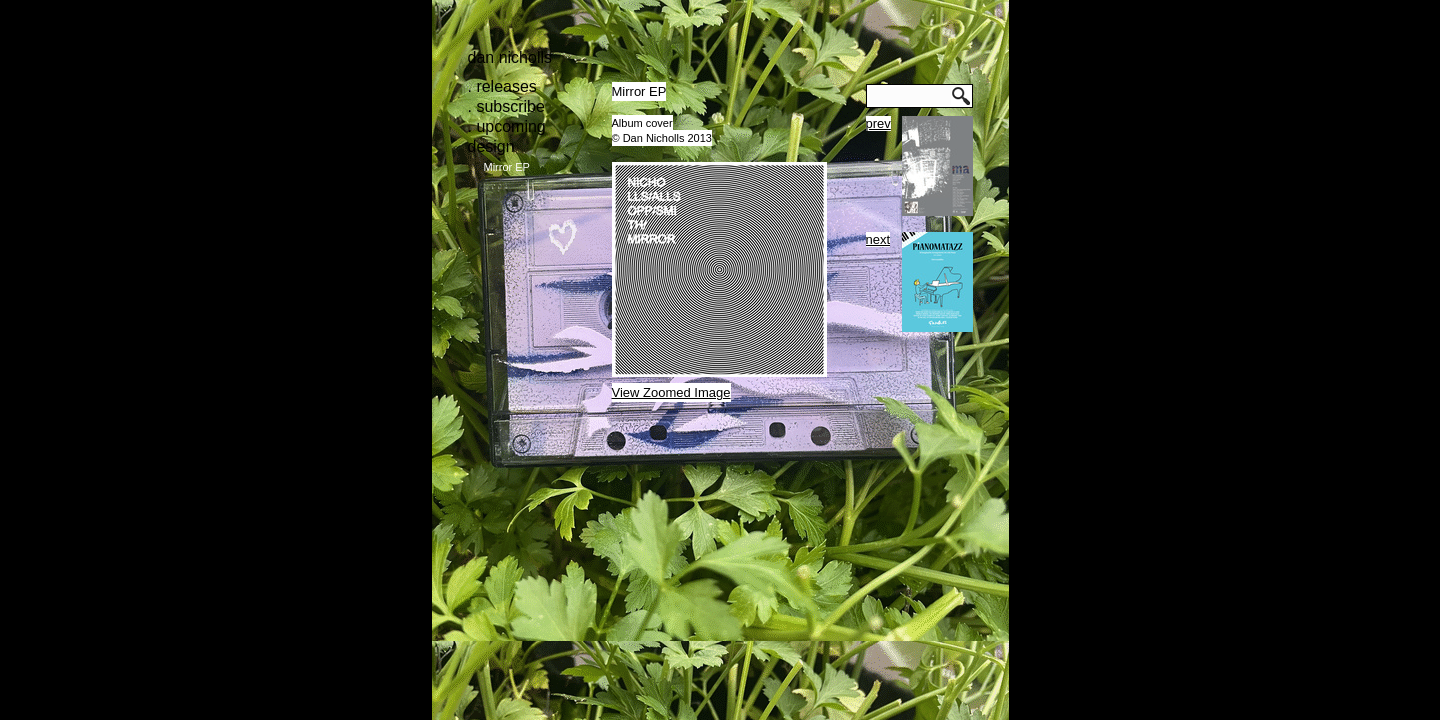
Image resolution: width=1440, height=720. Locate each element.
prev (878, 123)
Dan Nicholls (510, 57)
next (878, 239)
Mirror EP (507, 167)
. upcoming (507, 126)
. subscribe (506, 106)
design (491, 146)
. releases (502, 86)
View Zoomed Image (671, 392)
